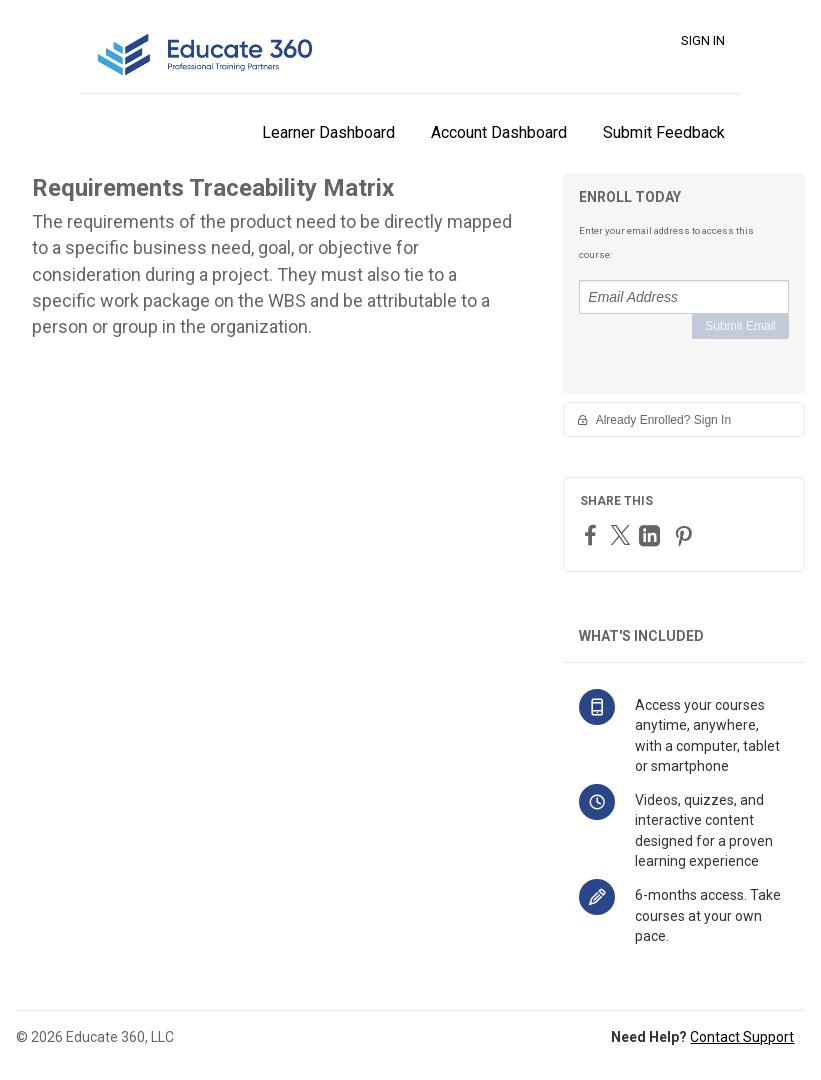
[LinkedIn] (652, 535)
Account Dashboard (499, 132)
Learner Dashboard (328, 132)
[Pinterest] (686, 535)
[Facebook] (593, 534)
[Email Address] (684, 297)
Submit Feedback (664, 132)
